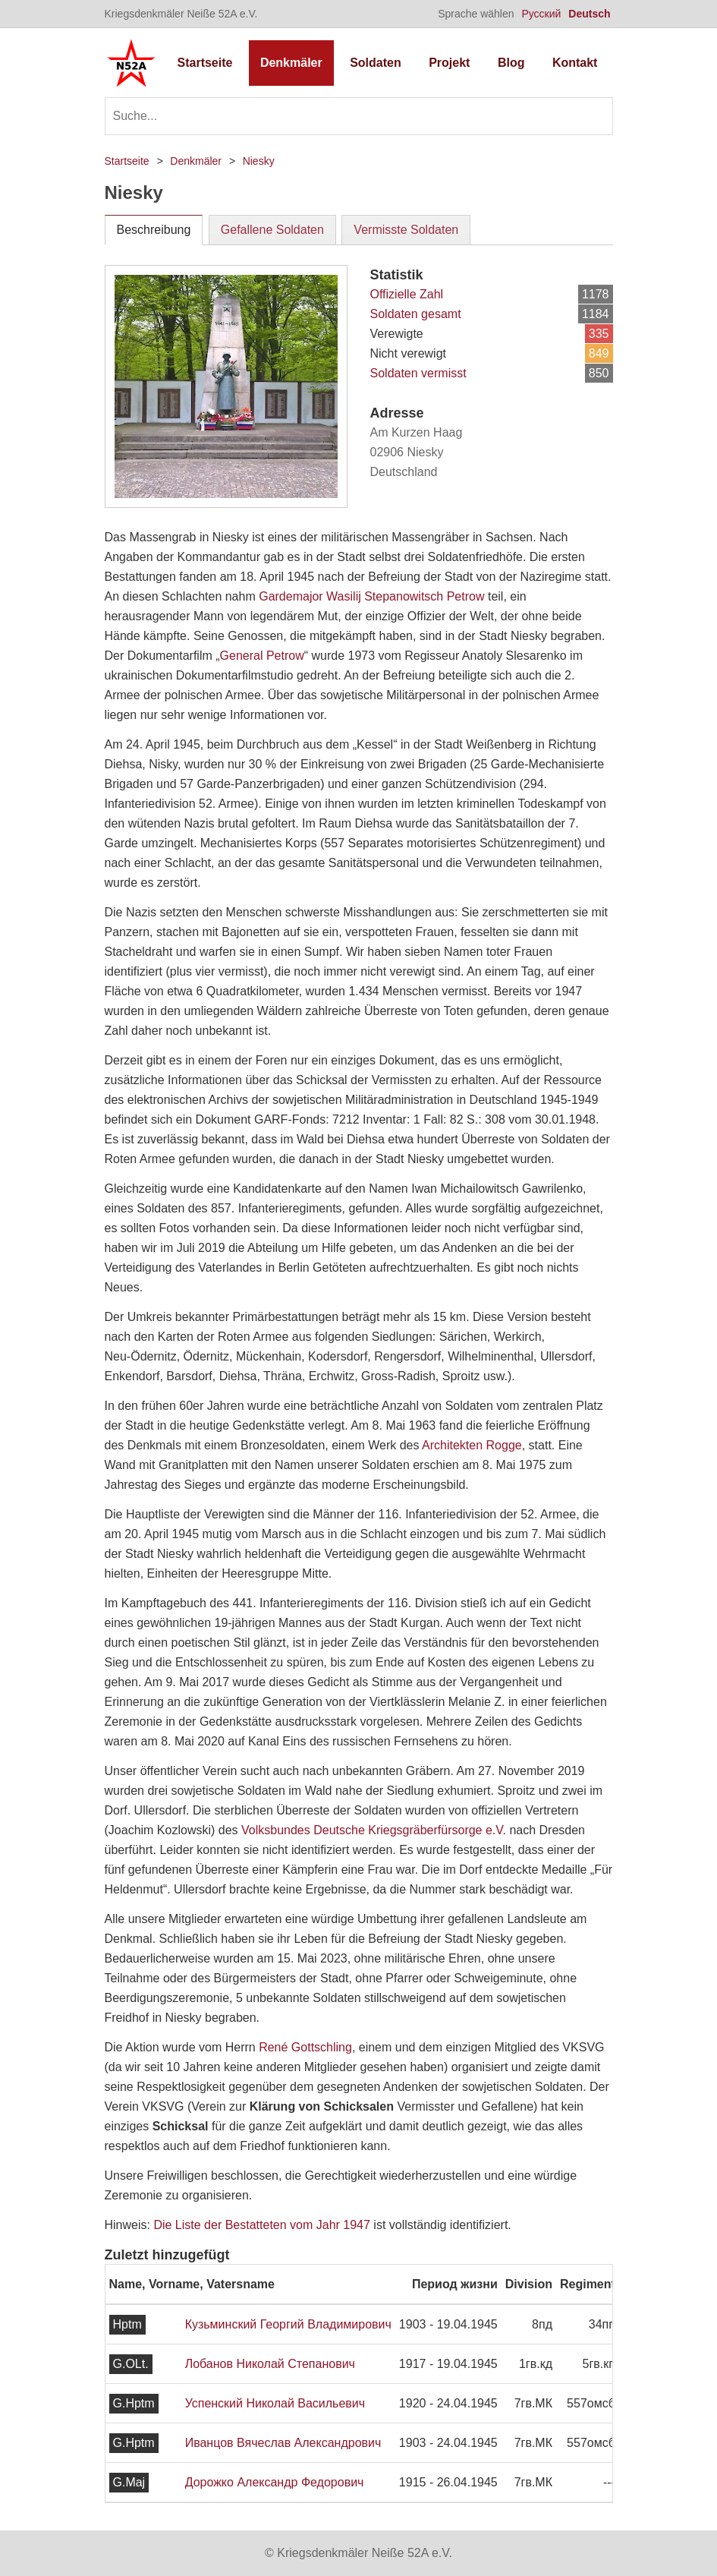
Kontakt (575, 62)
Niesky (259, 161)
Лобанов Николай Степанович (270, 2363)
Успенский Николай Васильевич (275, 2403)
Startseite (205, 62)
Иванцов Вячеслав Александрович (283, 2442)
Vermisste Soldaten (406, 229)
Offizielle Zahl (407, 294)
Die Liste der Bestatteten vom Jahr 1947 (261, 2224)
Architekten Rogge (472, 1445)
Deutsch (589, 14)
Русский (541, 14)
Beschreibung (154, 229)
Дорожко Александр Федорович (274, 2482)
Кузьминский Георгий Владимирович (288, 2324)
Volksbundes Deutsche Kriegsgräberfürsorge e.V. (373, 1830)
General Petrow (262, 655)
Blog (511, 62)
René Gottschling (305, 2047)
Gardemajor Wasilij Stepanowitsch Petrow (371, 596)
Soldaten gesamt (415, 313)
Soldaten (375, 62)
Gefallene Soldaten (272, 229)
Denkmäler (291, 62)
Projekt (449, 62)
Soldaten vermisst (418, 373)
